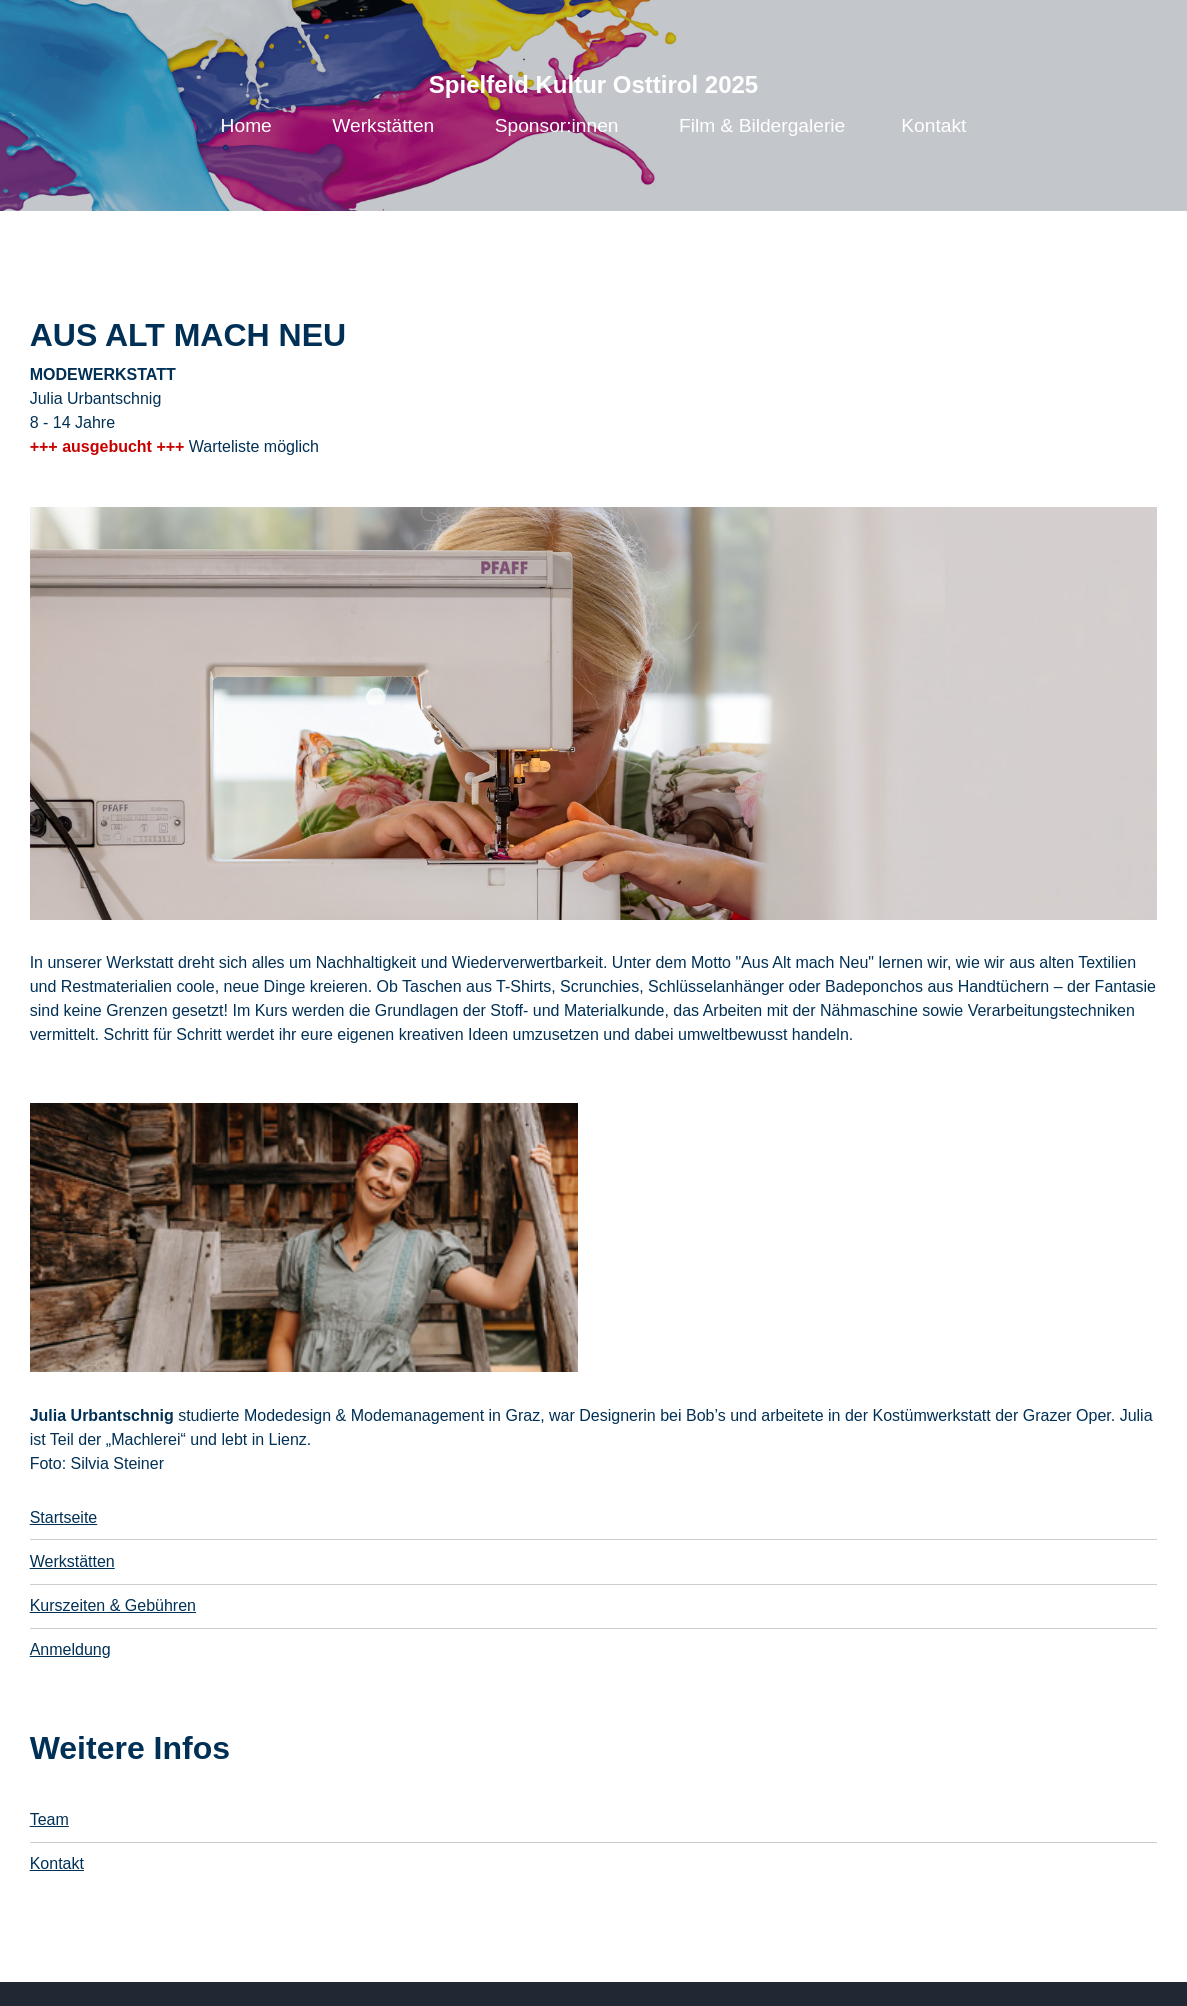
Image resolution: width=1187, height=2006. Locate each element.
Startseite (64, 1517)
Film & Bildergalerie (762, 125)
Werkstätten (383, 125)
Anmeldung (70, 1649)
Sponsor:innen (557, 125)
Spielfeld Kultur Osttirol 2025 (593, 84)
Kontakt (933, 125)
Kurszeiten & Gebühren (113, 1605)
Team (49, 1819)
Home (246, 125)
